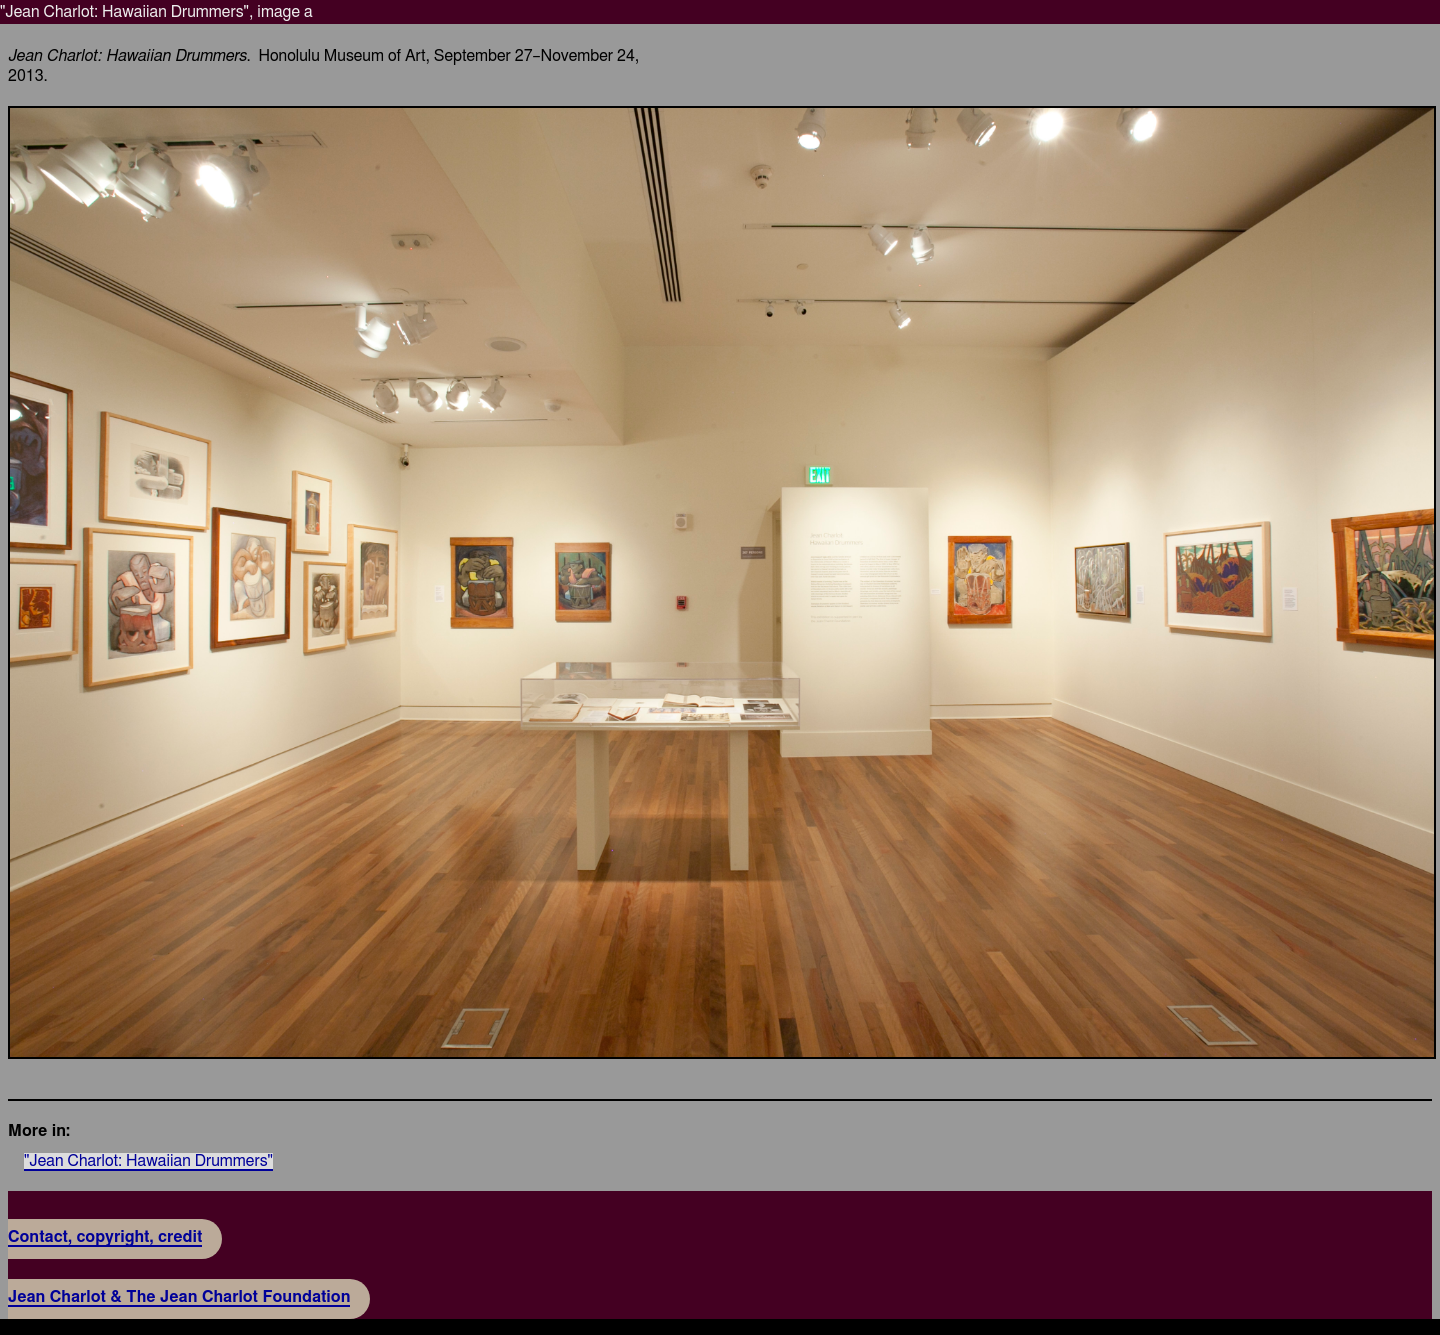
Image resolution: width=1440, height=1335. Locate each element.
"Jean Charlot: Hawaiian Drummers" (148, 1161)
